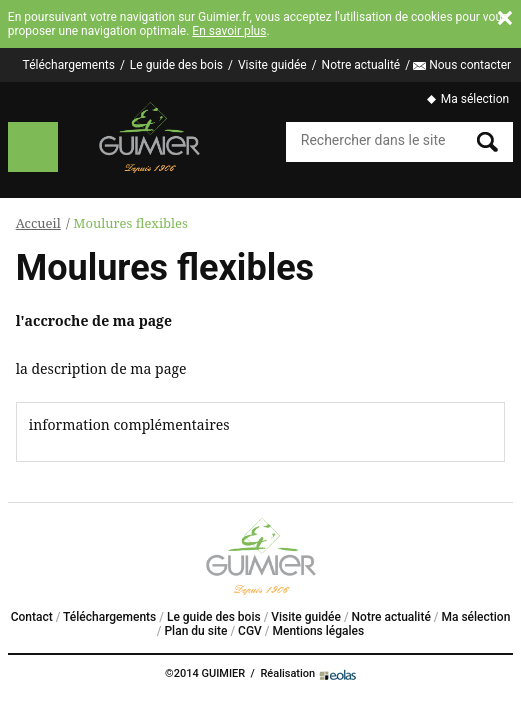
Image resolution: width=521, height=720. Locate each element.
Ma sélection (475, 99)
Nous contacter (470, 65)
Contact (32, 617)
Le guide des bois (176, 65)
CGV (250, 631)
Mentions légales (318, 631)
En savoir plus (229, 31)
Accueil (38, 223)
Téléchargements (69, 65)
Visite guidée (272, 65)
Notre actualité (361, 65)
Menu (33, 147)
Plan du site (195, 631)
